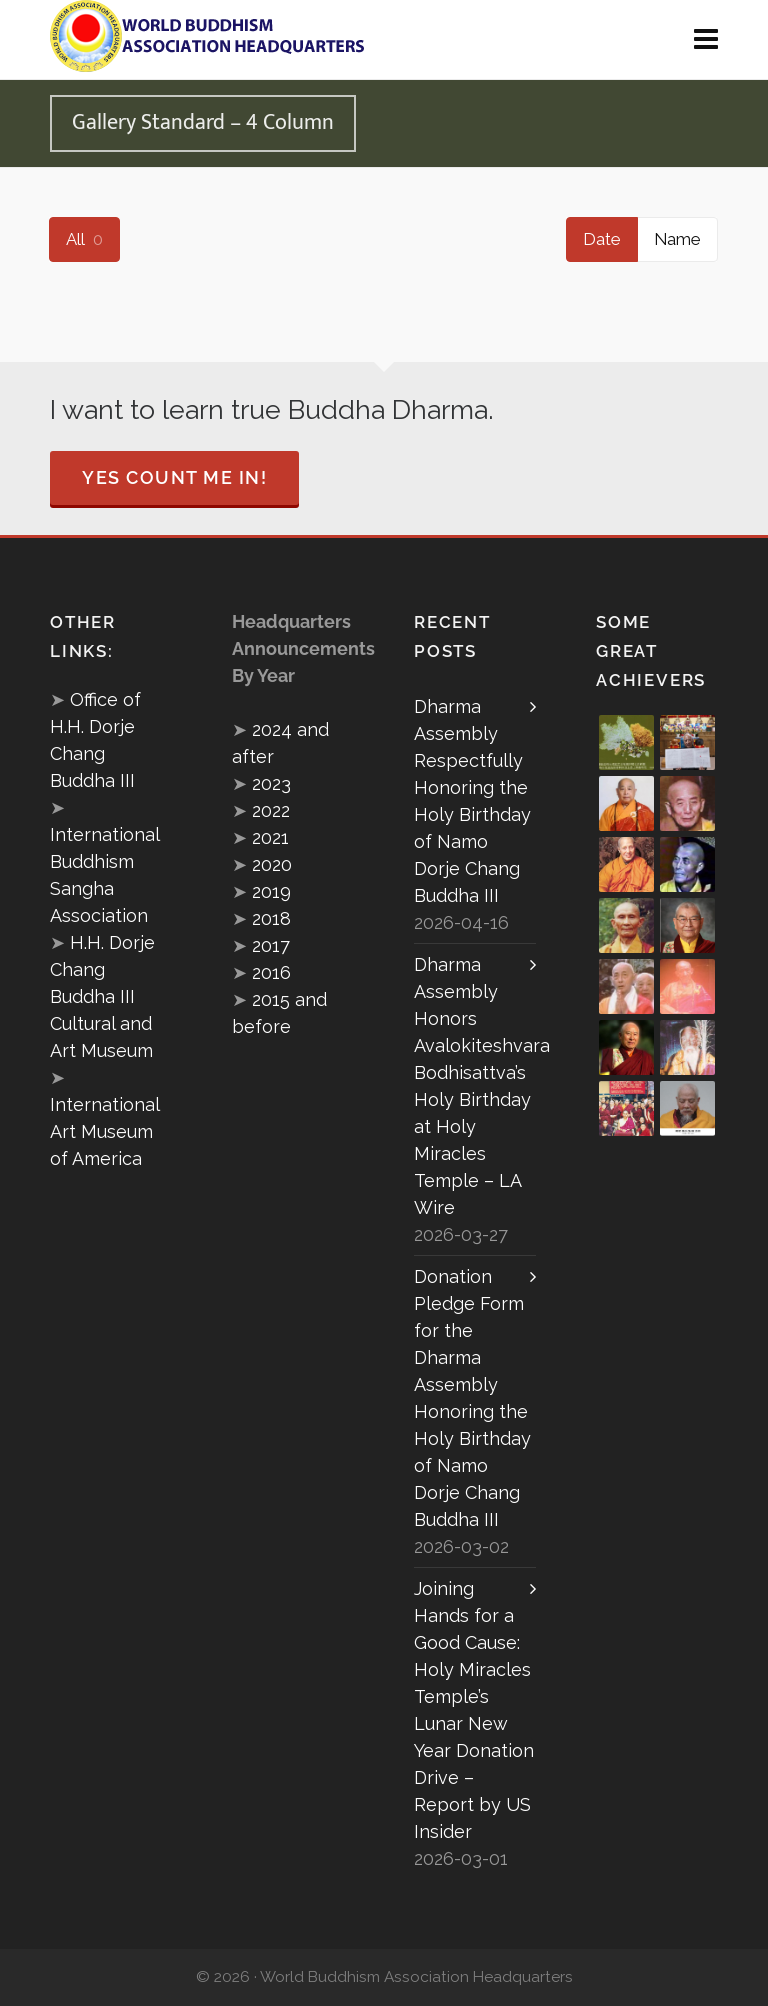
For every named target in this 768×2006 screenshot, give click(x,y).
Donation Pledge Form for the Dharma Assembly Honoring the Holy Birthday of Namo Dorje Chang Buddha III (472, 1398)
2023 (271, 783)
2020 (272, 864)
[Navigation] (706, 40)
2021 (270, 837)
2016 (271, 972)
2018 (271, 918)
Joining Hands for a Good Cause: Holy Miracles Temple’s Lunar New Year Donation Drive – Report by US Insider (474, 1710)
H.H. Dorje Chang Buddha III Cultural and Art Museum (102, 996)
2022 (271, 810)
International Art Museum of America (104, 1131)
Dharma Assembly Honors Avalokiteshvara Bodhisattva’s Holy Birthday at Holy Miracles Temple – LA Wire (475, 1086)
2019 (271, 891)
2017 (271, 945)
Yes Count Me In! (174, 477)
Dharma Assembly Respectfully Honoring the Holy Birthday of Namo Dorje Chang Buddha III (472, 801)
